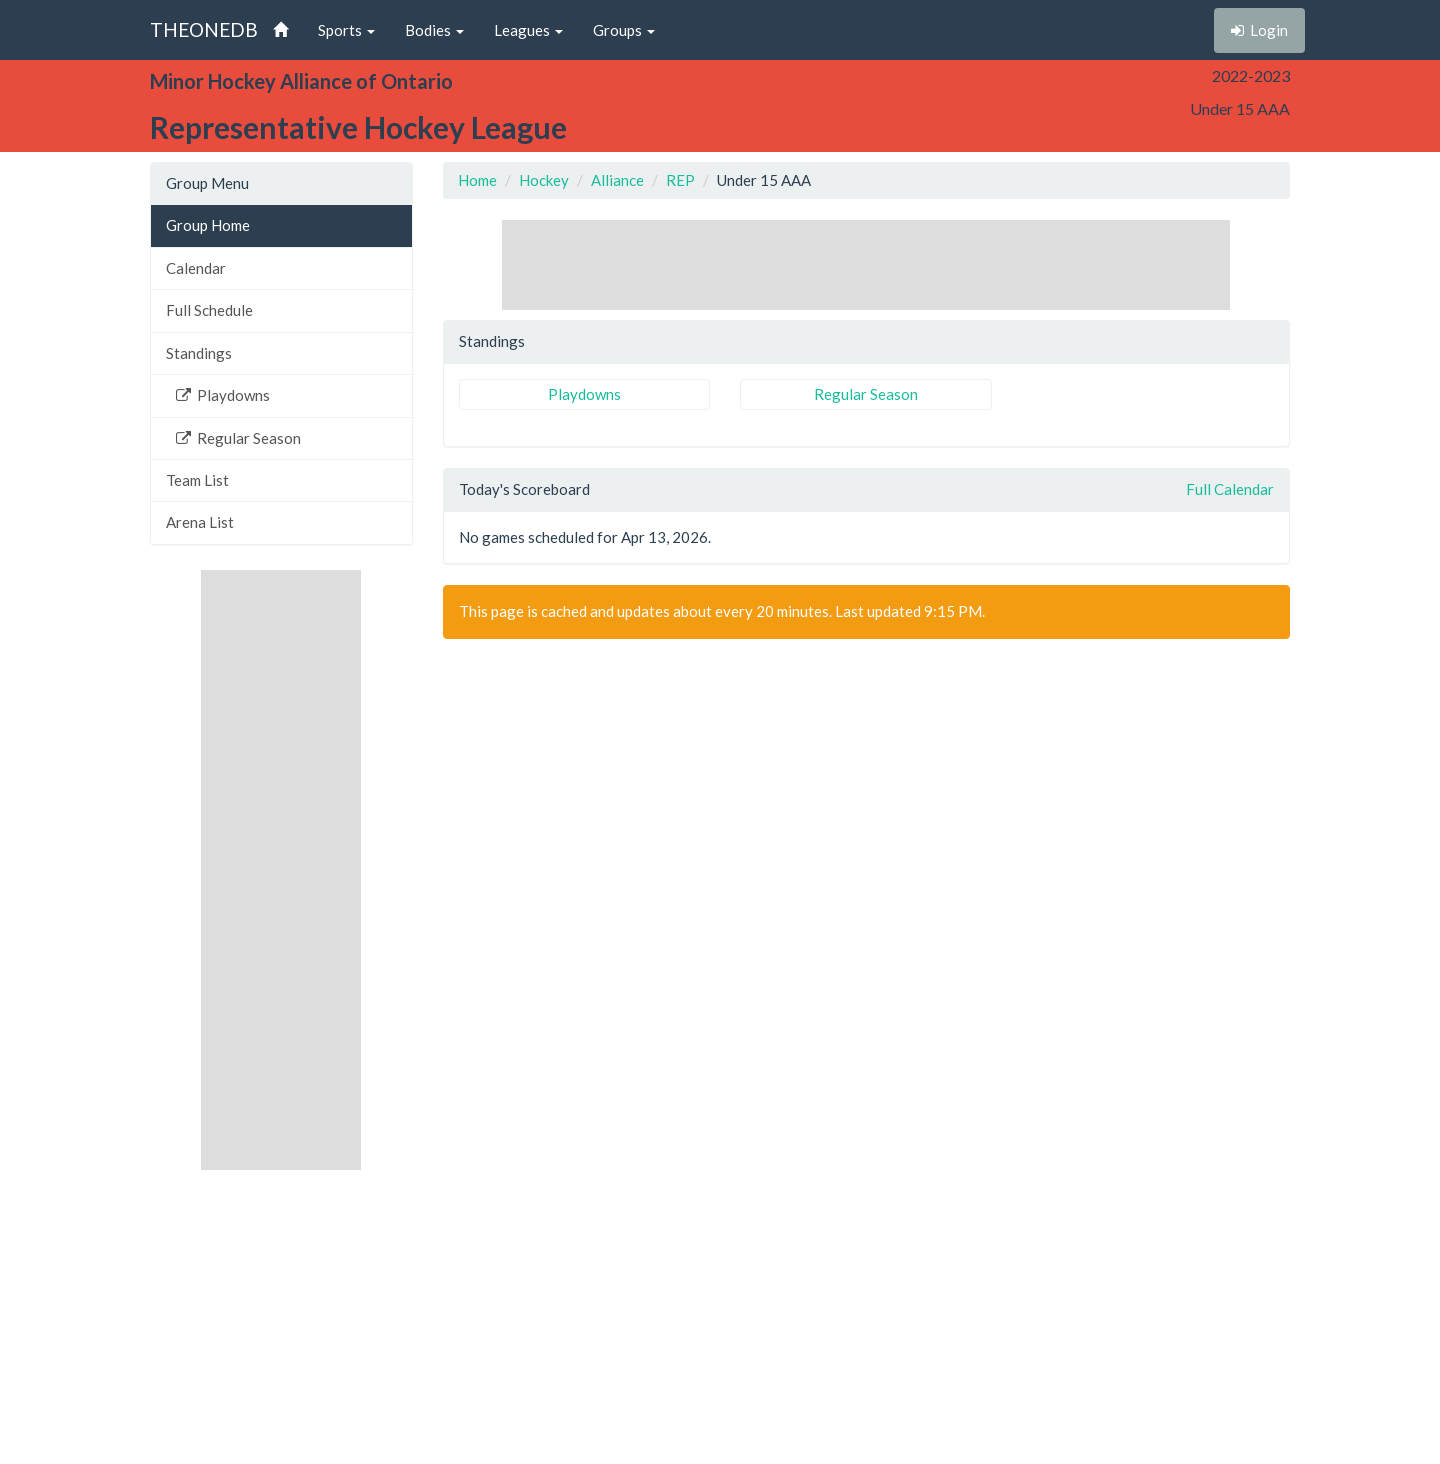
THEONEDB (204, 29)
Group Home (208, 225)
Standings (199, 353)
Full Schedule (209, 310)
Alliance (617, 180)
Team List (197, 480)
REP (680, 180)
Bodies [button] (434, 30)
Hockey (544, 180)
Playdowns (223, 395)
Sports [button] (346, 30)
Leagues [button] (528, 30)
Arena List (200, 522)
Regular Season (238, 438)
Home (477, 180)
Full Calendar (1230, 489)
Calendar (196, 268)
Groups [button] (624, 30)
